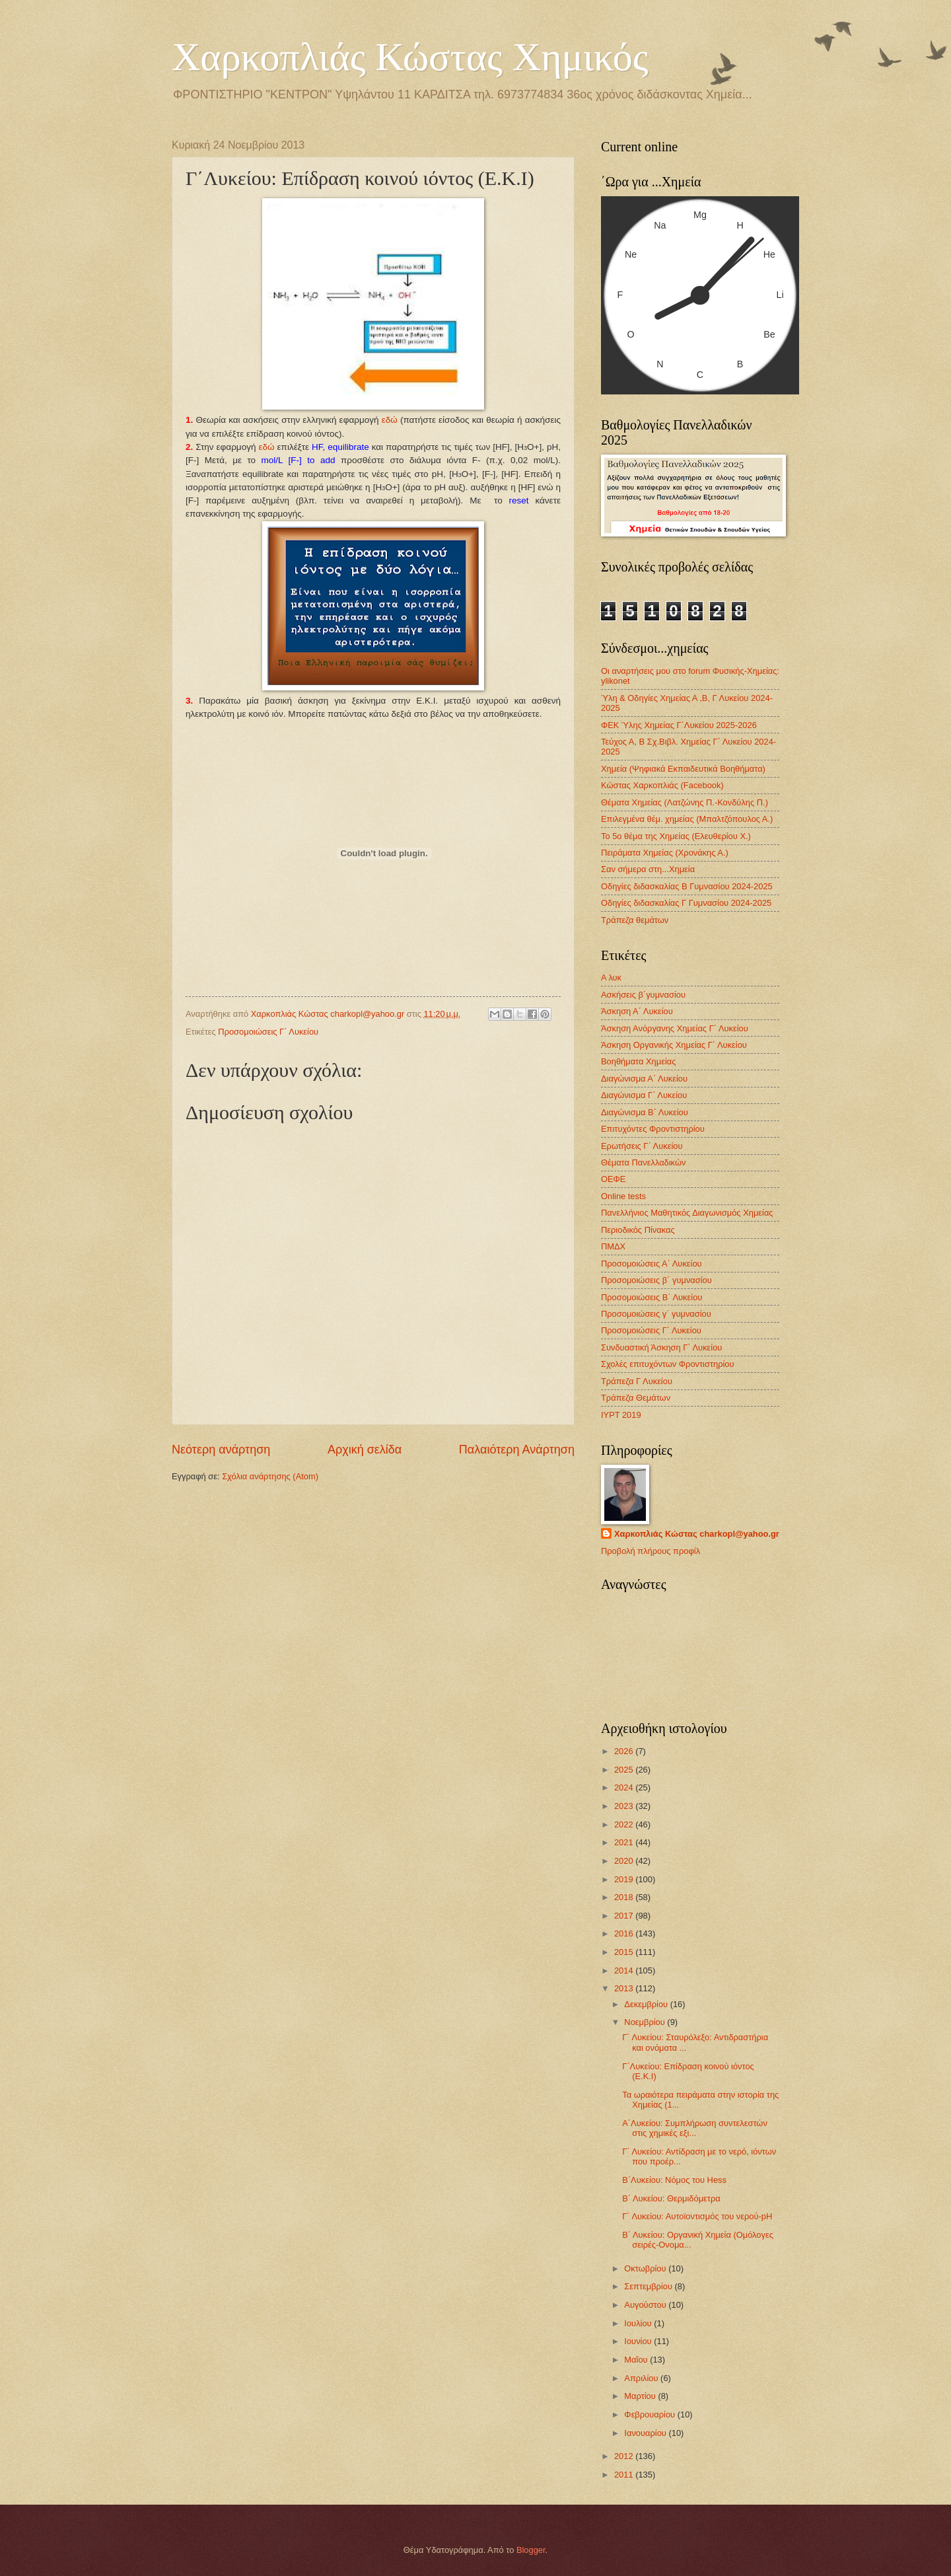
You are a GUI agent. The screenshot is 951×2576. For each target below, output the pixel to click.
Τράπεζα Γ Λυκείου (636, 1381)
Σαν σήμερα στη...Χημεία (648, 869)
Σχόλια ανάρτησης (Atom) (270, 1476)
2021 (624, 1842)
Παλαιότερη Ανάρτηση (517, 1449)
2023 (624, 1806)
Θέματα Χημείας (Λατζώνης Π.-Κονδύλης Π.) (684, 802)
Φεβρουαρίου (650, 2414)
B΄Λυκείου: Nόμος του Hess (674, 2180)
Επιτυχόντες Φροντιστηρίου (653, 1129)
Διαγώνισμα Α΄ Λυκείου (644, 1079)
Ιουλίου (639, 2323)
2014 (624, 1970)
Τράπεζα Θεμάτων (635, 1398)
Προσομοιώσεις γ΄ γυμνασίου (656, 1314)
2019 (624, 1879)
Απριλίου (642, 2378)
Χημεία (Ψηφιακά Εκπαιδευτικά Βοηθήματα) (683, 769)
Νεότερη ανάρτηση (221, 1449)
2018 (624, 1897)
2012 (624, 2456)
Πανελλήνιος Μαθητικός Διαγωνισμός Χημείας (687, 1213)
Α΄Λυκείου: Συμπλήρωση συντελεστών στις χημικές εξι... (694, 2128)
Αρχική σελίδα (365, 1449)
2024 (624, 1787)
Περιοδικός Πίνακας (638, 1230)
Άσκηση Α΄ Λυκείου (637, 1011)
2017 (624, 1916)
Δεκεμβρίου (647, 2004)
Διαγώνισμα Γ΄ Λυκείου (644, 1095)
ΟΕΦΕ (613, 1179)
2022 (624, 1824)
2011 (624, 2475)
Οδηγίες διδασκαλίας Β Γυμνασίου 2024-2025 (687, 886)
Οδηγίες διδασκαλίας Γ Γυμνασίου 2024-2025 (686, 903)
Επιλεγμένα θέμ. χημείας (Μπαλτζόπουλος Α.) (687, 819)
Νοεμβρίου (645, 2022)
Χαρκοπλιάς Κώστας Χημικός (410, 57)
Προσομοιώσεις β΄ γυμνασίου (656, 1280)
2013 (624, 1988)
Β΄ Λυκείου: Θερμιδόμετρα (671, 2198)
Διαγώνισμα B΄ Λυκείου (644, 1112)
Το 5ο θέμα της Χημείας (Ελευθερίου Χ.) (676, 836)
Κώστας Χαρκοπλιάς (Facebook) (662, 785)
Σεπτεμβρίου (649, 2286)
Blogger (531, 2550)
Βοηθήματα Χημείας (638, 1061)
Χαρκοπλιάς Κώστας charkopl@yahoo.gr (696, 1534)
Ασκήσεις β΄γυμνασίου (643, 995)
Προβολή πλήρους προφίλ (650, 1551)
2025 (624, 1770)
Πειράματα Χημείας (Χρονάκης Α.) (664, 853)
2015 (624, 1952)
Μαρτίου (641, 2396)
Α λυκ (611, 977)
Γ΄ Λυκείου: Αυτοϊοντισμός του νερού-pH (697, 2216)
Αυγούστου (646, 2305)
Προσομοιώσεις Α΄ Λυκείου (651, 1264)
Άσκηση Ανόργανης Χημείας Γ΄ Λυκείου (674, 1028)
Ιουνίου (639, 2341)
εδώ (390, 420)
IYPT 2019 (621, 1415)
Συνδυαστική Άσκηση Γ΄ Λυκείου (661, 1347)
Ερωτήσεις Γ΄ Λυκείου (641, 1146)
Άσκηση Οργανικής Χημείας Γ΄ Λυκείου (674, 1045)
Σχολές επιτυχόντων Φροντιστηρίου (667, 1364)
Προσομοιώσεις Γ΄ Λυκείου (268, 1032)
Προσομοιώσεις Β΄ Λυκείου (651, 1297)
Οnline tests (623, 1196)
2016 (624, 1933)
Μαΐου (637, 2360)
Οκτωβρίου (646, 2268)
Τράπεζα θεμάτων (634, 920)
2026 (624, 1751)
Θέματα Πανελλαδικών (643, 1162)
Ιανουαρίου (646, 2433)
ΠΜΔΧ (613, 1246)
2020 (624, 1861)
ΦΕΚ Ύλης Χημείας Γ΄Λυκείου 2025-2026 (679, 725)
